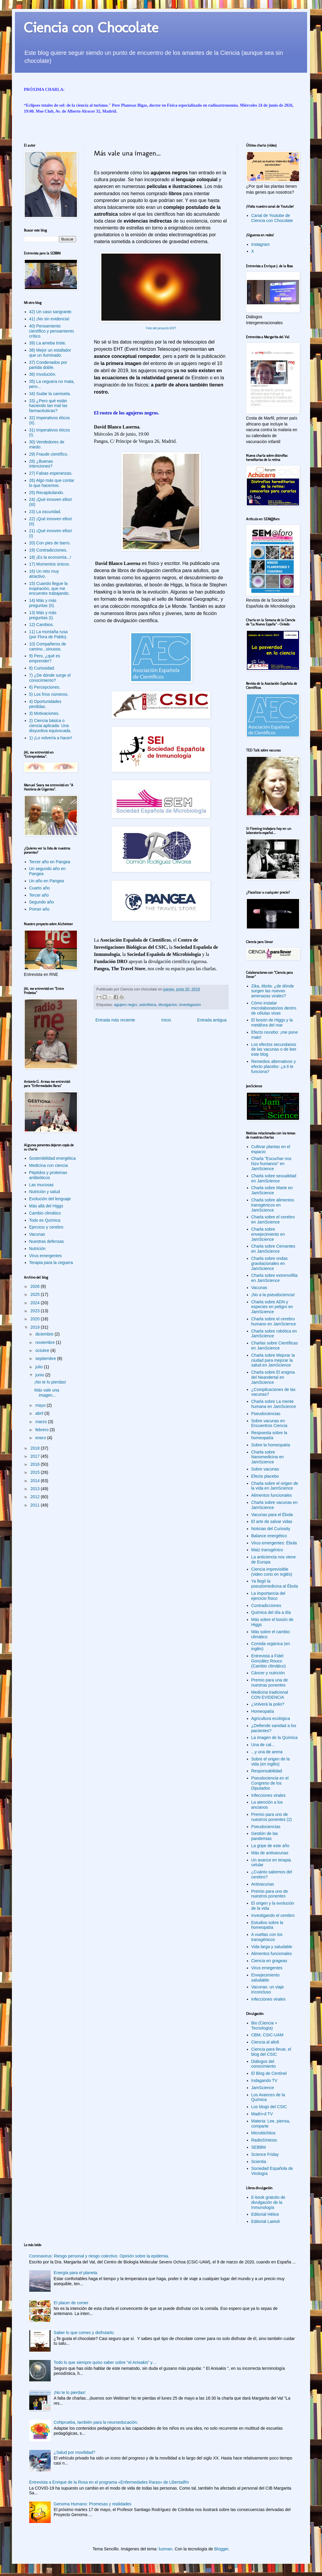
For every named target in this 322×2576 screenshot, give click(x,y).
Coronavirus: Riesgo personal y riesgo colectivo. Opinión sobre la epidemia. (99, 2256)
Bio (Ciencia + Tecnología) (264, 2025)
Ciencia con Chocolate (91, 27)
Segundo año (41, 902)
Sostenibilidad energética (52, 1158)
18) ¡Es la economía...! (50, 557)
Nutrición (37, 1248)
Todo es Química (45, 1220)
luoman (165, 2549)
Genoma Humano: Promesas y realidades (92, 2504)
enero (41, 1437)
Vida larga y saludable (271, 1946)
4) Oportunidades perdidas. (45, 704)
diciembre (45, 1334)
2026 (35, 1286)
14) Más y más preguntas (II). (43, 603)
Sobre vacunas (265, 1469)
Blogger (221, 2549)
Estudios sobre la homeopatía (267, 1925)
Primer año (39, 909)
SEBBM (258, 2147)
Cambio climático (45, 1213)
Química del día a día (271, 1612)
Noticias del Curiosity (270, 1528)
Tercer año (39, 895)
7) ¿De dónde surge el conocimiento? (50, 678)
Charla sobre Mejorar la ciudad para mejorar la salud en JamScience (273, 1360)
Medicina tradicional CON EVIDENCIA (269, 1695)
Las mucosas (41, 1184)
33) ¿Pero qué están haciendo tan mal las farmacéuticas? (48, 405)
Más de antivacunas (270, 1852)
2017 (35, 1456)
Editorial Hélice (265, 2214)
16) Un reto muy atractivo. (44, 574)
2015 (35, 1472)
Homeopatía (262, 1711)
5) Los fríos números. (49, 694)
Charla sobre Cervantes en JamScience (273, 1249)
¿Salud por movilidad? (74, 2452)
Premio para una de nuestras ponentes (269, 1682)
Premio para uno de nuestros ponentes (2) (271, 1817)
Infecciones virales (268, 1795)
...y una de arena (267, 1751)
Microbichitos (263, 2133)
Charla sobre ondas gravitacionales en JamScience (269, 1263)
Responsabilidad (266, 1770)
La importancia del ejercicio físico (268, 1596)
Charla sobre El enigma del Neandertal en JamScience (273, 1377)
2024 (35, 1302)
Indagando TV (264, 2080)
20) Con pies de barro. (50, 543)
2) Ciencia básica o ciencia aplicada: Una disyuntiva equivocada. (50, 725)
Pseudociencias (266, 1413)
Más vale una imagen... (46, 1393)
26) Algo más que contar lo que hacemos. (52, 483)
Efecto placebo (265, 1476)
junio (40, 1374)
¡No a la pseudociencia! (273, 1294)
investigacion (190, 1005)
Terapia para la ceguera (51, 1262)
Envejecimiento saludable (265, 1977)
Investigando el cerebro (273, 1915)
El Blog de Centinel (269, 2073)
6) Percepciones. (45, 687)
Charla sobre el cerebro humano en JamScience (273, 1321)
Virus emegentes (267, 1967)
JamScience (262, 2087)
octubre (42, 1350)
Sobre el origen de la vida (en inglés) (270, 1761)
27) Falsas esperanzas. (51, 473)
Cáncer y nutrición (268, 1672)
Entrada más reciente (115, 1020)
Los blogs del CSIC (269, 2106)
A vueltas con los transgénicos (267, 1937)
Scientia (258, 2161)
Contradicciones (266, 1605)
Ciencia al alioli (265, 2042)
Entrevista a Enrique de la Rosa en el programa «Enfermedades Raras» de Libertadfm (109, 2482)
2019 (35, 1327)
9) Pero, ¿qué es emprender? (44, 658)
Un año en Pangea (46, 880)
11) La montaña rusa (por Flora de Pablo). (48, 634)
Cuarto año (39, 888)
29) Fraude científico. (49, 454)
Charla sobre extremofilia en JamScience (274, 1278)
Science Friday (265, 2154)
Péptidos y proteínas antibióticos (48, 1175)
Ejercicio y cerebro (46, 1227)
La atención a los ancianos (267, 1805)
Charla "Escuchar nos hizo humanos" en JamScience (271, 1163)
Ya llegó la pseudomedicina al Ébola (274, 1584)
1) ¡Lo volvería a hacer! (50, 737)
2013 (35, 1488)
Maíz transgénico (267, 1549)
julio (39, 1366)
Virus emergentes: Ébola (274, 1543)
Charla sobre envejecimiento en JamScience (268, 1234)
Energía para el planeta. (76, 2272)
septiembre (46, 1358)
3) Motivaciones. (44, 713)
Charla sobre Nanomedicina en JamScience (267, 1457)
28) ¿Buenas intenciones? (41, 464)
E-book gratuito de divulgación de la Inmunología (268, 2202)
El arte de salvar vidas (271, 1521)
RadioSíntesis (264, 2140)
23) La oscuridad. (45, 511)
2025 (35, 1294)
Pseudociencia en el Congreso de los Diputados (270, 1783)
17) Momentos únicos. (49, 564)
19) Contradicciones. (48, 550)
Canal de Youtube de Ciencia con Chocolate (272, 218)
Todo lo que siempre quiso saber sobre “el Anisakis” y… (105, 2362)
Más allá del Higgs (46, 1206)
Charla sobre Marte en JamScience (272, 1190)
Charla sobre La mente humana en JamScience (273, 1404)
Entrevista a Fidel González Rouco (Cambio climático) (268, 1660)
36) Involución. (42, 374)
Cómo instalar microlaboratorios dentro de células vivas (273, 1008)
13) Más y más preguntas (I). (43, 615)
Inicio (166, 1020)
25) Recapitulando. (46, 492)
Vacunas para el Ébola (272, 1514)
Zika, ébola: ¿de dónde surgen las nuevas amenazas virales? (272, 991)
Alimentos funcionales (271, 1495)
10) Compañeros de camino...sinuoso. (47, 646)
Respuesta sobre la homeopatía (269, 1435)
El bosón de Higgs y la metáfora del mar (272, 1022)
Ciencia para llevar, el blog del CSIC (271, 2052)
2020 (35, 1318)
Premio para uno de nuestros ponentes (269, 1894)
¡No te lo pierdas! (50, 1382)
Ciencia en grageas (269, 1960)
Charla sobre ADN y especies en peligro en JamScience (272, 1306)
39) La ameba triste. (47, 343)
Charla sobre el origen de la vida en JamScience (274, 1486)
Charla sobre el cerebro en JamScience (273, 1219)
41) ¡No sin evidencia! (49, 318)
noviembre (45, 1342)
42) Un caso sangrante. (51, 311)
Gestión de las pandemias (264, 1836)
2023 (35, 1310)
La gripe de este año (270, 1845)
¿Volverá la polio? (267, 1704)
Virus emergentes (45, 1255)
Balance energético (269, 1535)
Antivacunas (262, 1884)
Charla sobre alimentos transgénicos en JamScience (272, 1205)
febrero (42, 1429)
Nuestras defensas (46, 1241)
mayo (41, 1405)
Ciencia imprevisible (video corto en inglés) (271, 1572)
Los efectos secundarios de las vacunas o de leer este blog (274, 1049)
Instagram (260, 244)
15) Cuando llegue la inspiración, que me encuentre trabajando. (49, 588)
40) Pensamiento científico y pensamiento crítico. (51, 331)
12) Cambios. (41, 624)
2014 (35, 1480)
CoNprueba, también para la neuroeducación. (96, 2422)
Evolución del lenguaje (50, 1198)
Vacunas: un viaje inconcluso (267, 1989)
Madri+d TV (262, 2113)
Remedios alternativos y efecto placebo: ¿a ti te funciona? (273, 1066)
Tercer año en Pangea (49, 861)
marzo (41, 1421)
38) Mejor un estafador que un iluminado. (50, 353)
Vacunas (37, 1234)
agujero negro (125, 1005)
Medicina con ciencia (48, 1165)
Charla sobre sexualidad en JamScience (273, 1178)
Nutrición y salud (44, 1191)
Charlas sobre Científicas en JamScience (274, 1345)
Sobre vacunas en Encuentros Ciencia (269, 1423)
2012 (35, 1496)
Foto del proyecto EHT (161, 328)
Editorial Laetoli (265, 2221)
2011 (35, 1505)
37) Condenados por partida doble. (48, 365)
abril (39, 1413)
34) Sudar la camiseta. (50, 393)
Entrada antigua (212, 1020)
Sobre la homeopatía (270, 1445)
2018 (35, 1448)
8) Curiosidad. (42, 668)
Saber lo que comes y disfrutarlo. (84, 2332)
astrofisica (147, 1005)
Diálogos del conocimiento (263, 2064)
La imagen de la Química (274, 1737)
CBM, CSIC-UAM (267, 2034)
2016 (35, 1464)
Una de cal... (263, 1744)
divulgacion (167, 1005)
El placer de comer (71, 2302)
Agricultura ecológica (270, 1718)
